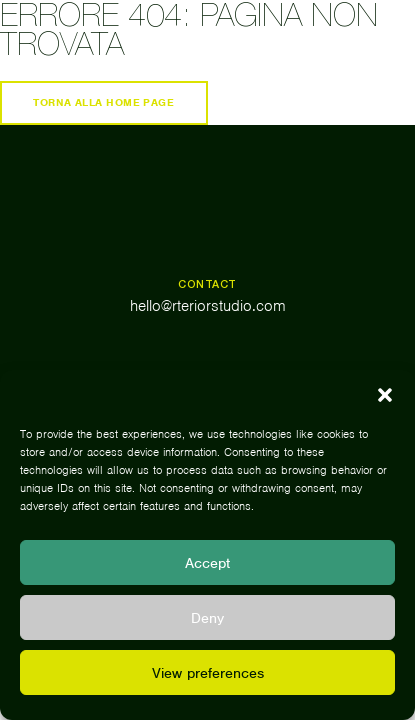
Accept (207, 563)
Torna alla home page (103, 102)
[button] (385, 395)
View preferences (208, 673)
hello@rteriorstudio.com (208, 306)
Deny (207, 618)
